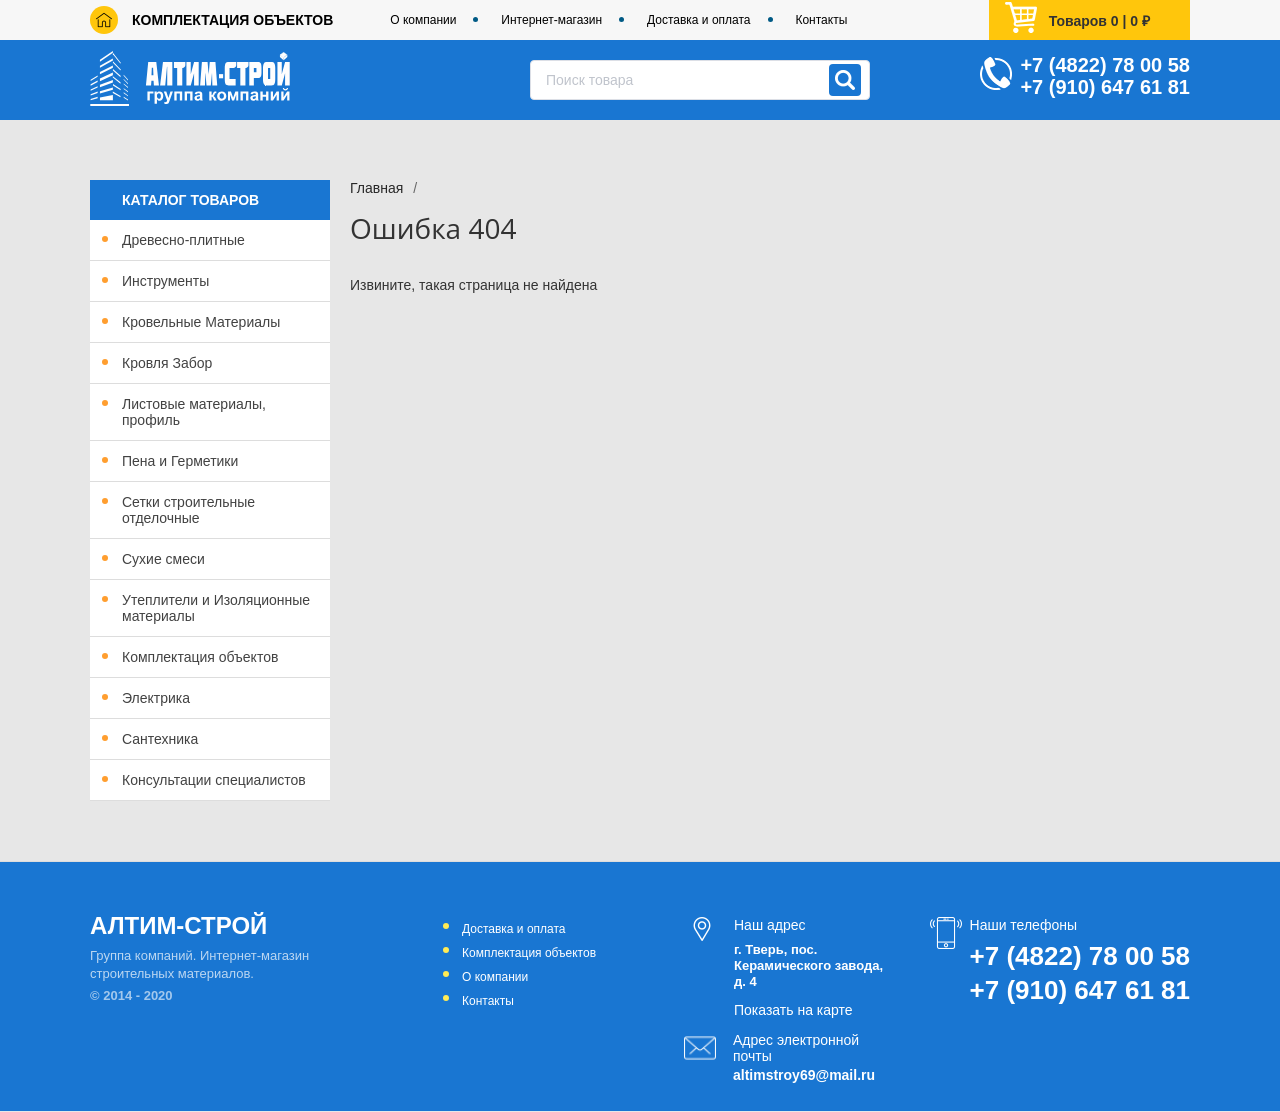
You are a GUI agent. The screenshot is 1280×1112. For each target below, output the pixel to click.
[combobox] (700, 80)
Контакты (821, 20)
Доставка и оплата (699, 20)
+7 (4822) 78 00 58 (1105, 65)
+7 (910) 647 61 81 (1105, 87)
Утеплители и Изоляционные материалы (216, 608)
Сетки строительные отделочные (188, 510)
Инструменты (165, 281)
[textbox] (700, 80)
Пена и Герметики (180, 461)
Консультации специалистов (214, 780)
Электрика (156, 698)
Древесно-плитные (183, 240)
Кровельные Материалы (201, 322)
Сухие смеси (163, 559)
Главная (376, 188)
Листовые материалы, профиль (194, 412)
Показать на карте (793, 1010)
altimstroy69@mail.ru (803, 1075)
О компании (423, 20)
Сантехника (160, 739)
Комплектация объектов (232, 20)
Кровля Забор (167, 363)
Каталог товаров (190, 200)
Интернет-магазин (551, 20)
